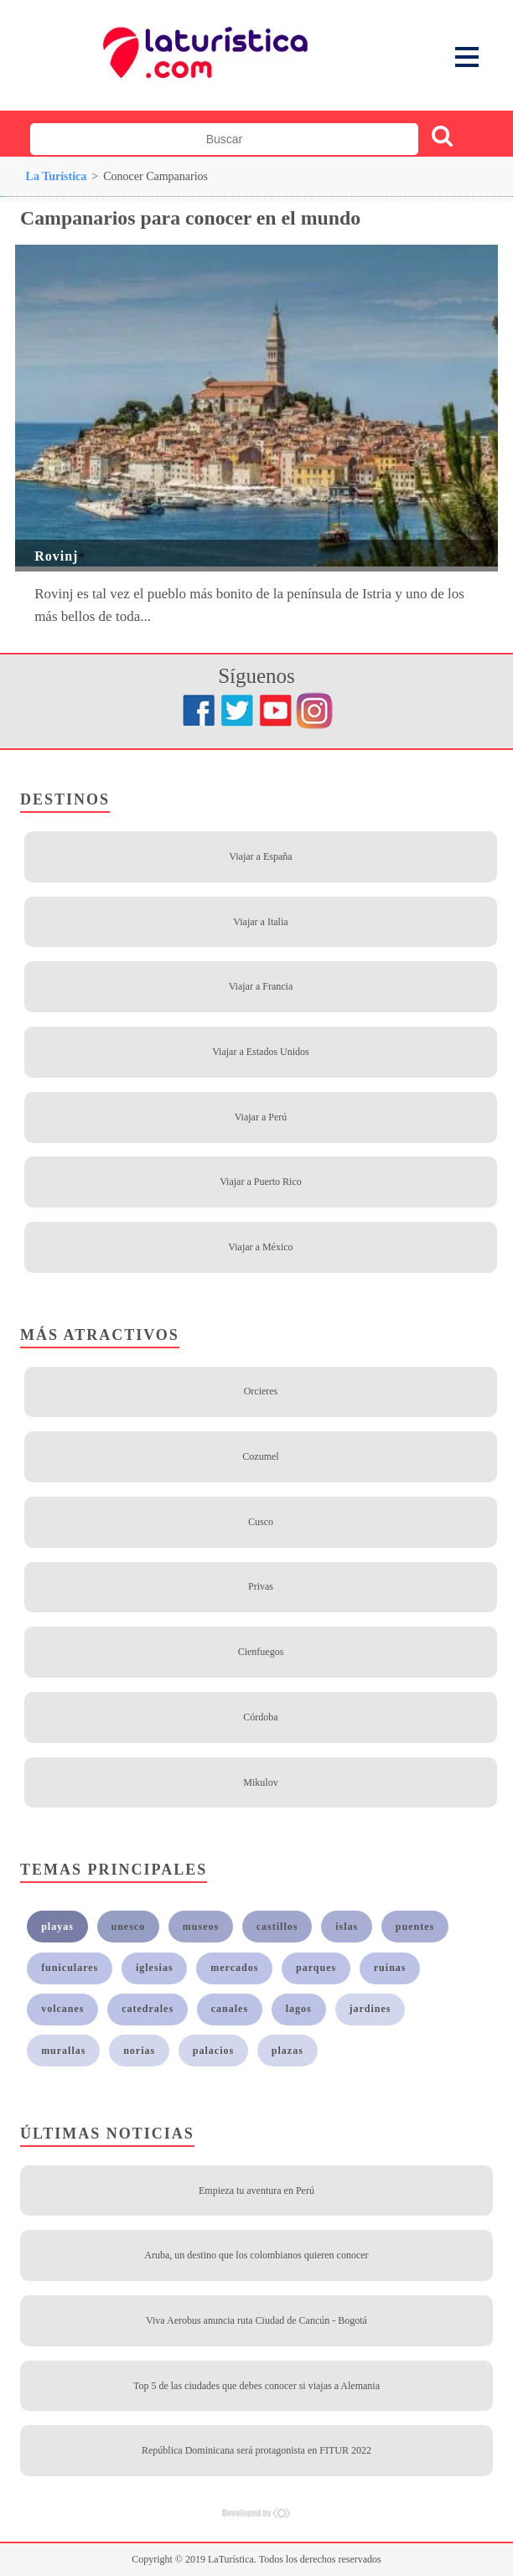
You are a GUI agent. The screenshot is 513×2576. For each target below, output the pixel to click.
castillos (277, 1926)
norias (139, 2050)
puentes (415, 1926)
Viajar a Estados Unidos (260, 1052)
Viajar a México (260, 1247)
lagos (299, 2009)
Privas (260, 1586)
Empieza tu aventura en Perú (256, 2190)
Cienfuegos (261, 1652)
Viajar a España (260, 856)
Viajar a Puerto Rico (261, 1181)
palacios (213, 2050)
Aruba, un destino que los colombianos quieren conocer (256, 2255)
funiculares (69, 1967)
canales (229, 2009)
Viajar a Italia (260, 922)
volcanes (62, 2009)
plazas (287, 2050)
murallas (63, 2050)
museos (201, 1926)
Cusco (260, 1522)
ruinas (390, 1967)
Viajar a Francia (261, 986)
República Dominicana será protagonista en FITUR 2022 (256, 2450)
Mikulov (260, 1782)
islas (346, 1926)
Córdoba (260, 1717)
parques (316, 1967)
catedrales (148, 2009)
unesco (128, 1926)
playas (57, 1926)
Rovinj (56, 556)
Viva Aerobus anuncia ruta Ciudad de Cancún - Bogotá (256, 2320)
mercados (234, 1967)
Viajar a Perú (261, 1117)
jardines (370, 2009)
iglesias (155, 1967)
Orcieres (261, 1391)
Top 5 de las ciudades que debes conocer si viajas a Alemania (256, 2386)
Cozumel (260, 1456)
